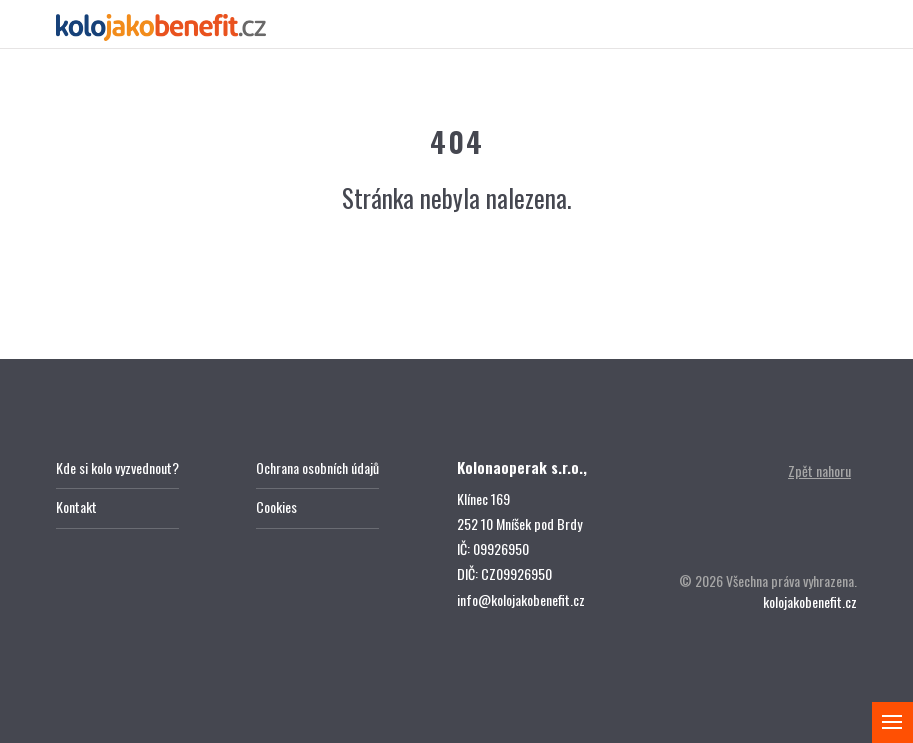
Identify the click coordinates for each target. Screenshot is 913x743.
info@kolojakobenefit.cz (521, 599)
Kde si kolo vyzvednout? (117, 467)
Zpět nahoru (819, 470)
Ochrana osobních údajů (317, 467)
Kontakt (76, 506)
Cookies (276, 506)
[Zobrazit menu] (892, 722)
